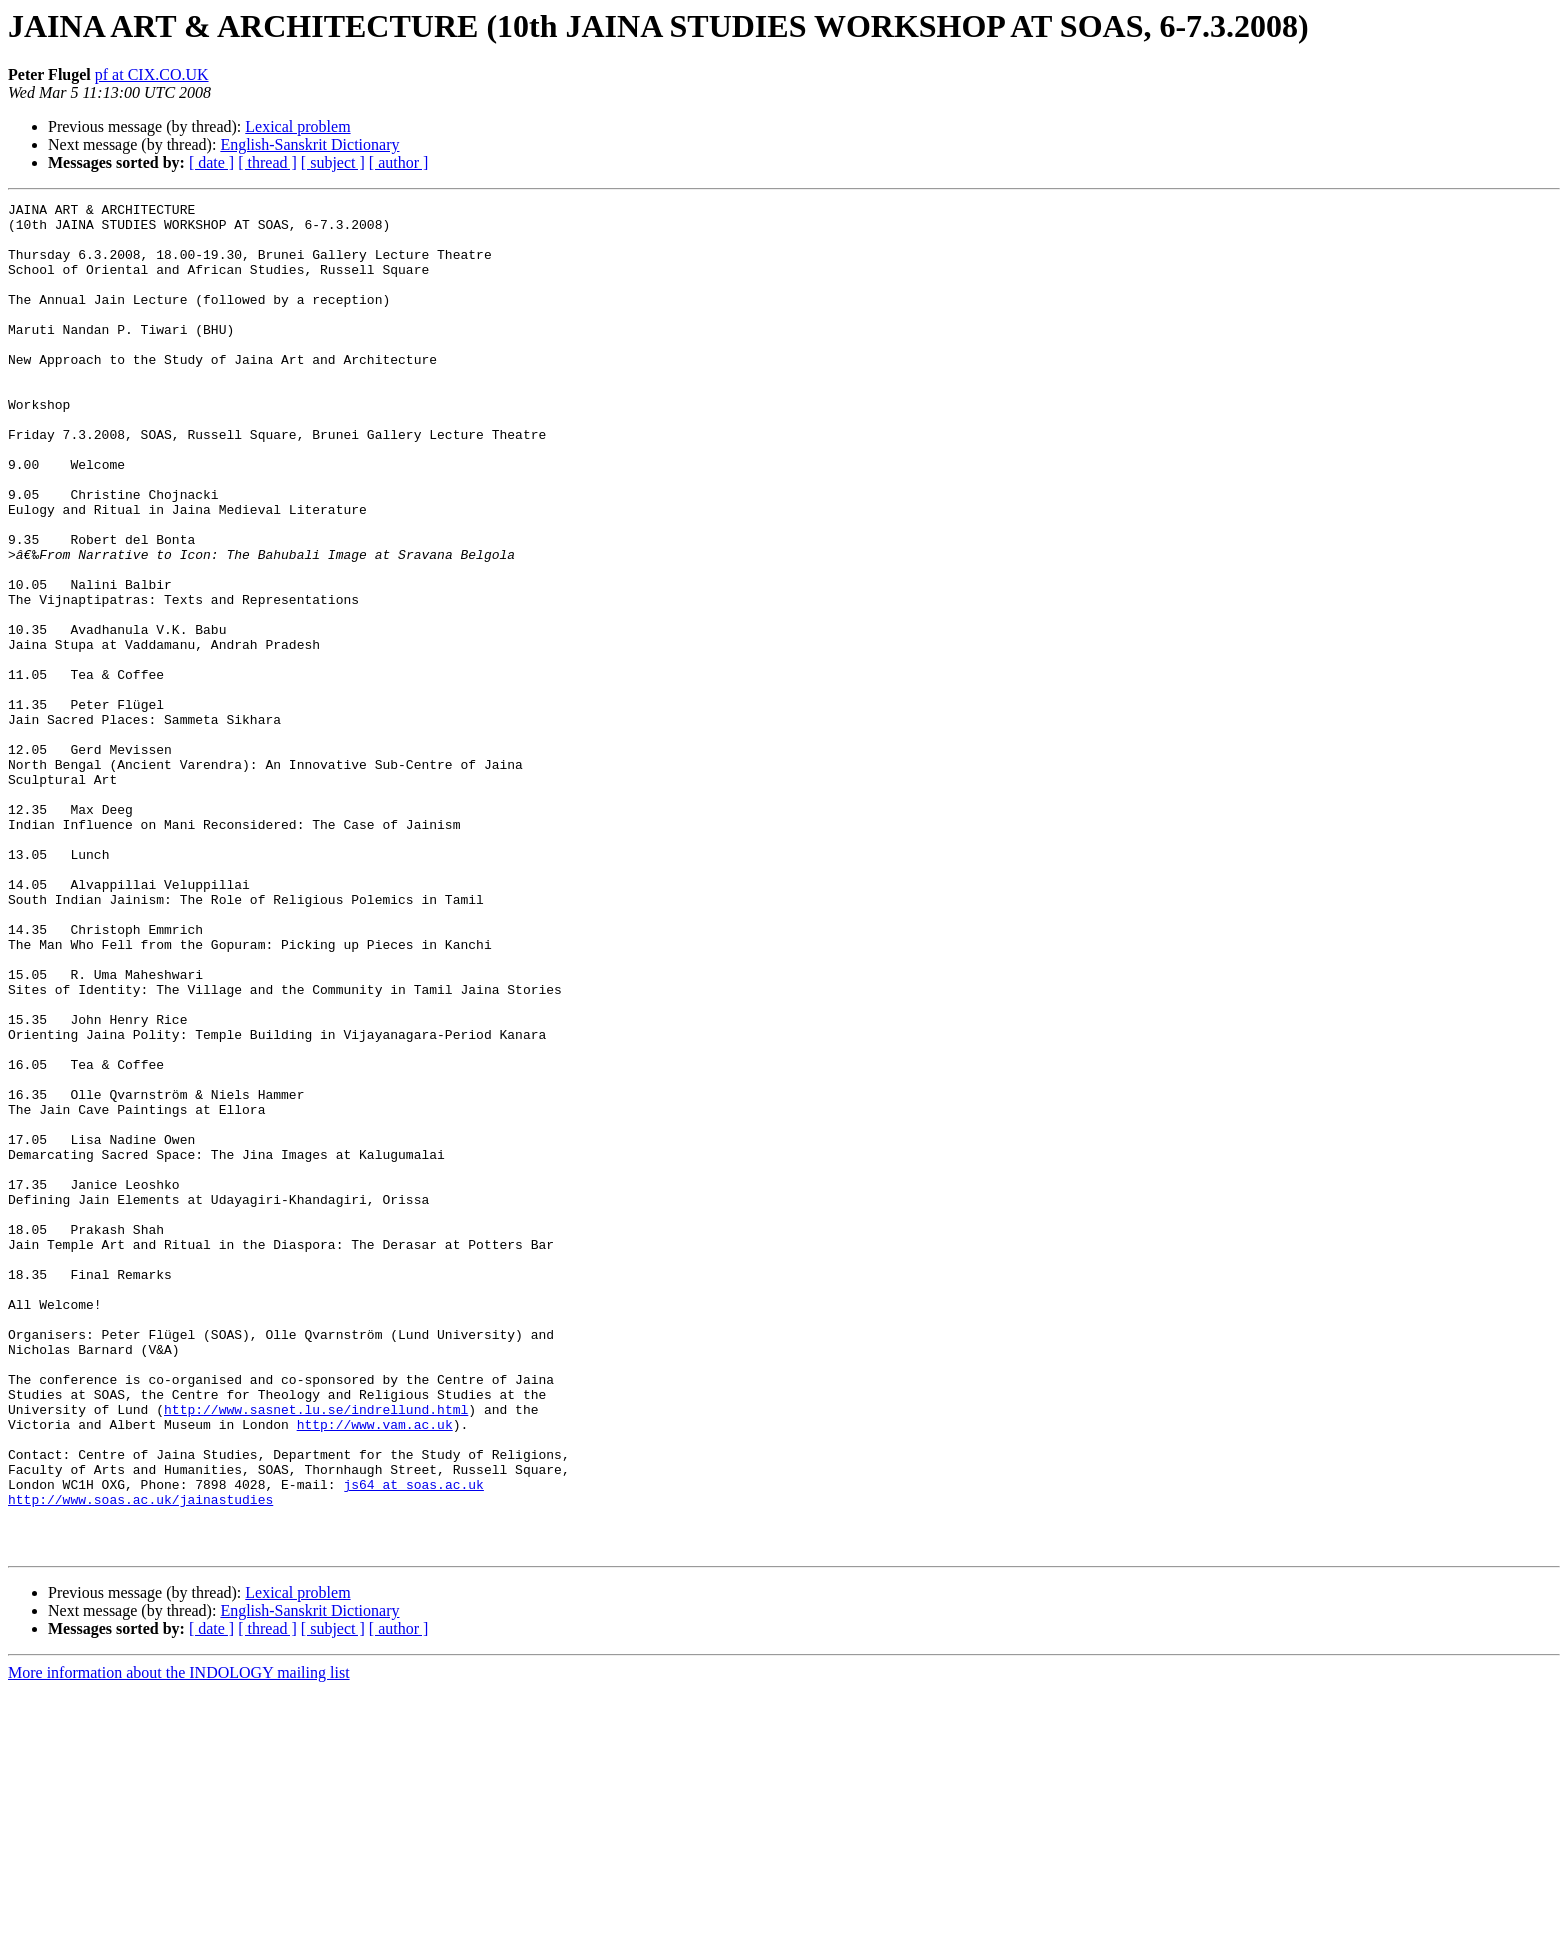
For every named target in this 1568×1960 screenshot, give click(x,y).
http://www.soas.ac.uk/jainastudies (140, 1760)
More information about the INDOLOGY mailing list (179, 1942)
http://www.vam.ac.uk (375, 1670)
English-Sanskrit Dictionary (309, 144)
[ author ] (399, 162)
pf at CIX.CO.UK (152, 74)
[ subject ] (333, 162)
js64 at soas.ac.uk (413, 1742)
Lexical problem (297, 126)
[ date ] (211, 162)
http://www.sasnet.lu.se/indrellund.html (316, 1652)
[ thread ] (267, 162)
